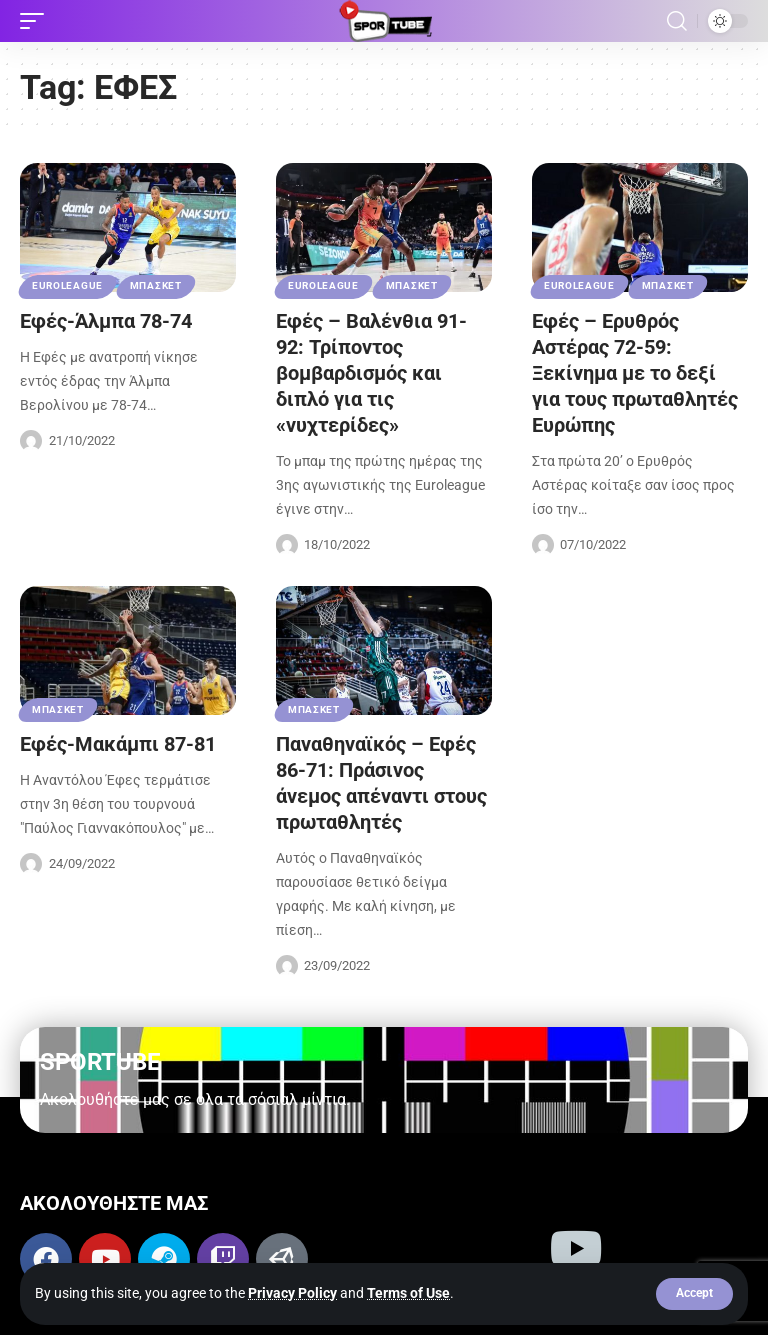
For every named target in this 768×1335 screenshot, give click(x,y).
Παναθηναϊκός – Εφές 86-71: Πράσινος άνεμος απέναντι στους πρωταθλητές (381, 783)
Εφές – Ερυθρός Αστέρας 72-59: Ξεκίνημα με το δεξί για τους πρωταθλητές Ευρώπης (635, 373)
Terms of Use (408, 1293)
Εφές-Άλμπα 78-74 (106, 321)
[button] (694, 1294)
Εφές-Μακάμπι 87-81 (118, 744)
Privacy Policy (292, 1293)
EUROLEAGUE (67, 285)
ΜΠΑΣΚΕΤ (156, 285)
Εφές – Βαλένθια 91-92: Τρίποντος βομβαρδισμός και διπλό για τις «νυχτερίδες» (371, 373)
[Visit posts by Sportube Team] (31, 441)
